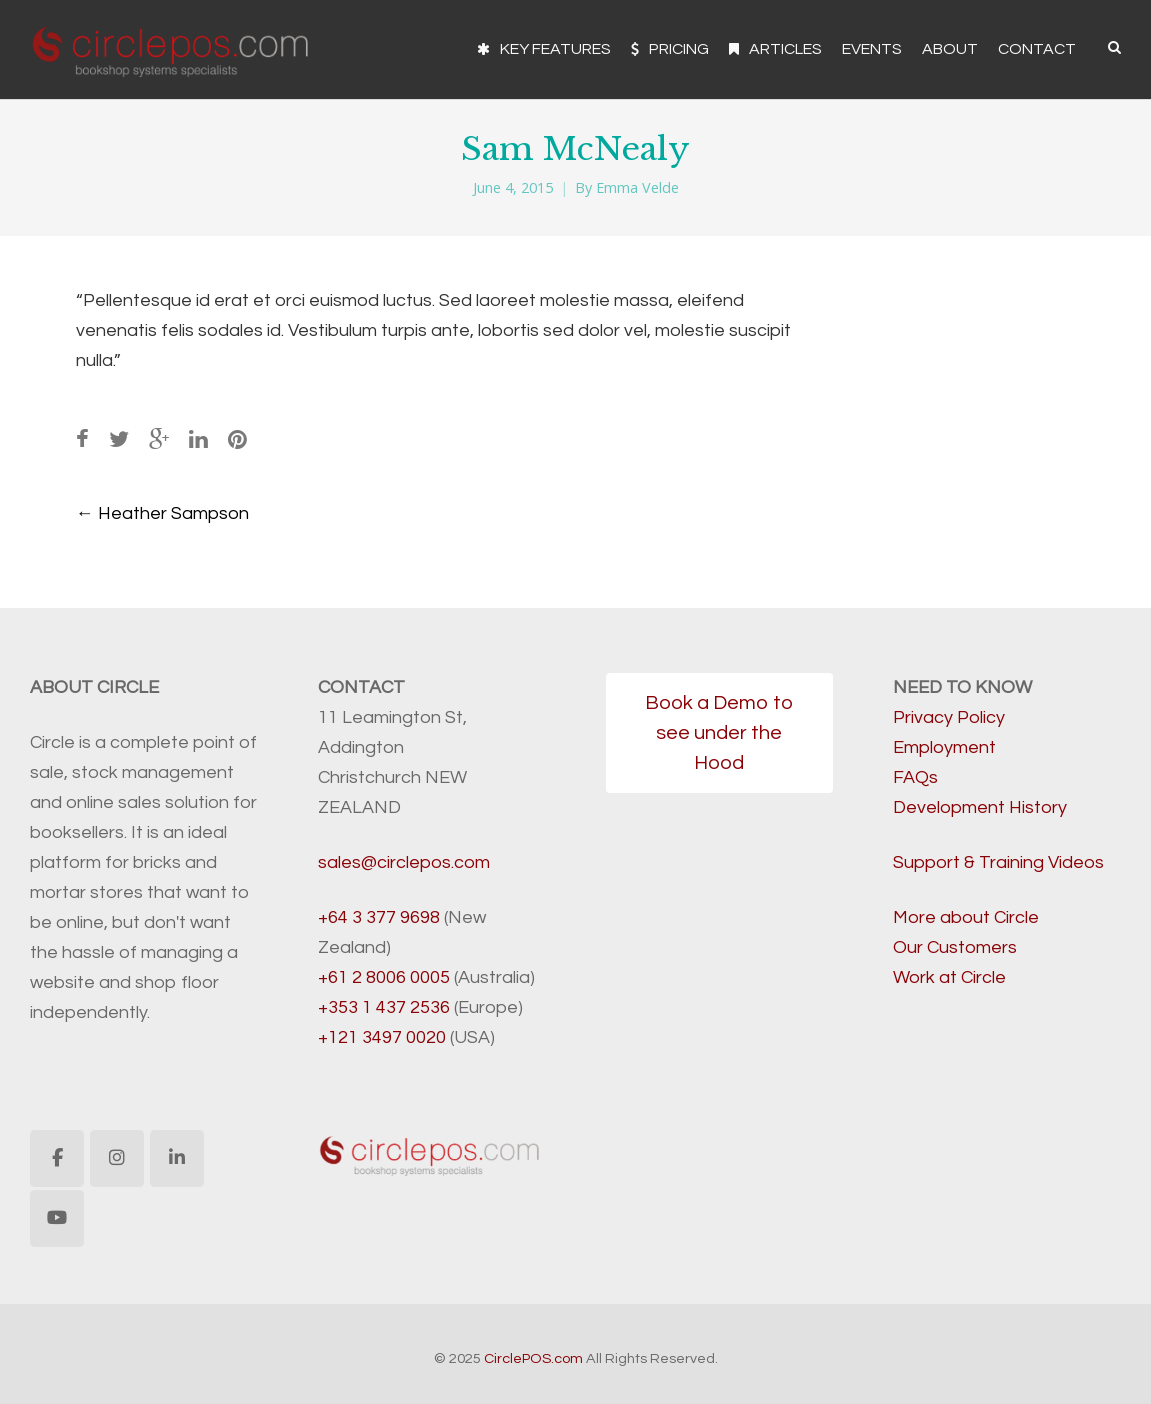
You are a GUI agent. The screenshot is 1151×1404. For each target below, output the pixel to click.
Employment (944, 747)
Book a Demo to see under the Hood (719, 733)
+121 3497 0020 (382, 1037)
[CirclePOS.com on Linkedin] (177, 1158)
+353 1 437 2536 (384, 1007)
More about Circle (966, 917)
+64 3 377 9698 (379, 917)
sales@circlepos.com (404, 862)
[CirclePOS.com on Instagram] (117, 1158)
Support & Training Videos (998, 862)
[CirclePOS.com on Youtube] (57, 1218)
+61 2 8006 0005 (384, 977)
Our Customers (955, 947)
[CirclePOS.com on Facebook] (57, 1158)
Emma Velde (637, 187)
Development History (980, 807)
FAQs (915, 777)
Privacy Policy (949, 717)
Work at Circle (949, 977)
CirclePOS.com (533, 1358)
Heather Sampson (162, 513)
